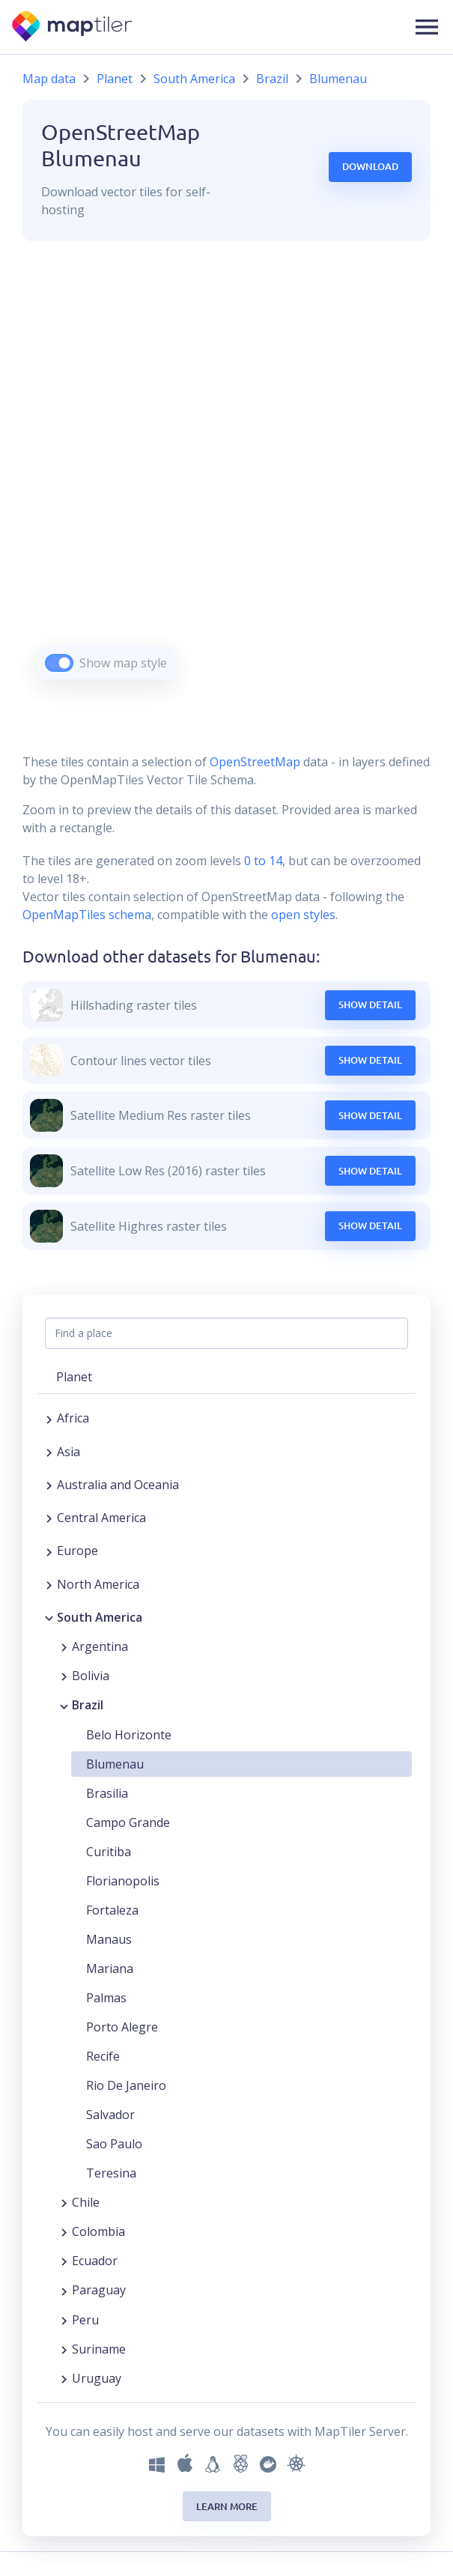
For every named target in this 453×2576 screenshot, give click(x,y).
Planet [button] (74, 1377)
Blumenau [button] (115, 1764)
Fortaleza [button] (112, 1910)
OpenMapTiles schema (86, 914)
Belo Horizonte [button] (128, 1735)
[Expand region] (49, 1418)
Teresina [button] (111, 2173)
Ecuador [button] (95, 2260)
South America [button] (99, 1617)
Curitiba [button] (108, 1851)
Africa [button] (73, 1418)
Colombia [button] (98, 2231)
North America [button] (98, 1584)
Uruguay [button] (96, 2378)
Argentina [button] (100, 1646)
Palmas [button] (106, 1997)
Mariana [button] (109, 1968)
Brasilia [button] (107, 1793)
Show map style (123, 663)
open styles (303, 914)
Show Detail (370, 1004)
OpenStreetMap (255, 762)
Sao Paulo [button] (114, 2144)
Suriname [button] (99, 2349)
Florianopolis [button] (122, 1881)
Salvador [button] (110, 2114)
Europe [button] (77, 1550)
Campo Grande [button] (128, 1822)
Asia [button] (68, 1451)
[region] (226, 479)
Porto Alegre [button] (122, 2027)
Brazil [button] (87, 1705)
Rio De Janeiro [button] (126, 2085)
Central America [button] (101, 1517)
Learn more (227, 2506)
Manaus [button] (109, 1939)
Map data (49, 78)
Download (370, 166)
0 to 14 (261, 860)
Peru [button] (85, 2320)
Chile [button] (86, 2202)
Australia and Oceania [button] (118, 1484)
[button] (427, 27)
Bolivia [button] (90, 1675)
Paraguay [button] (99, 2290)
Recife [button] (103, 2056)
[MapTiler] (73, 27)
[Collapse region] (49, 1617)
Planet (115, 78)
